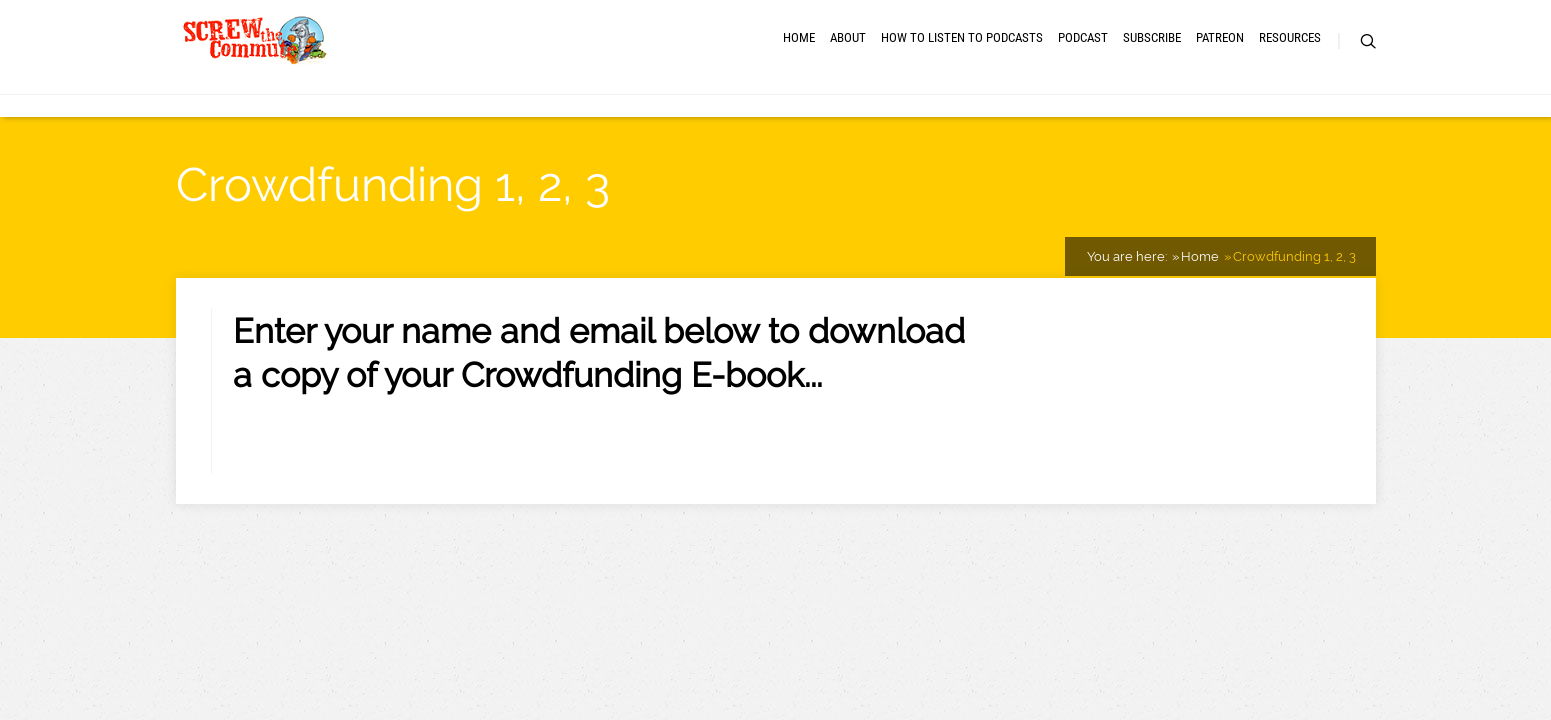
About (599, 69)
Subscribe (1040, 69)
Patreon (1147, 69)
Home (517, 69)
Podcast (933, 69)
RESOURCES (1257, 69)
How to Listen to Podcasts (762, 69)
